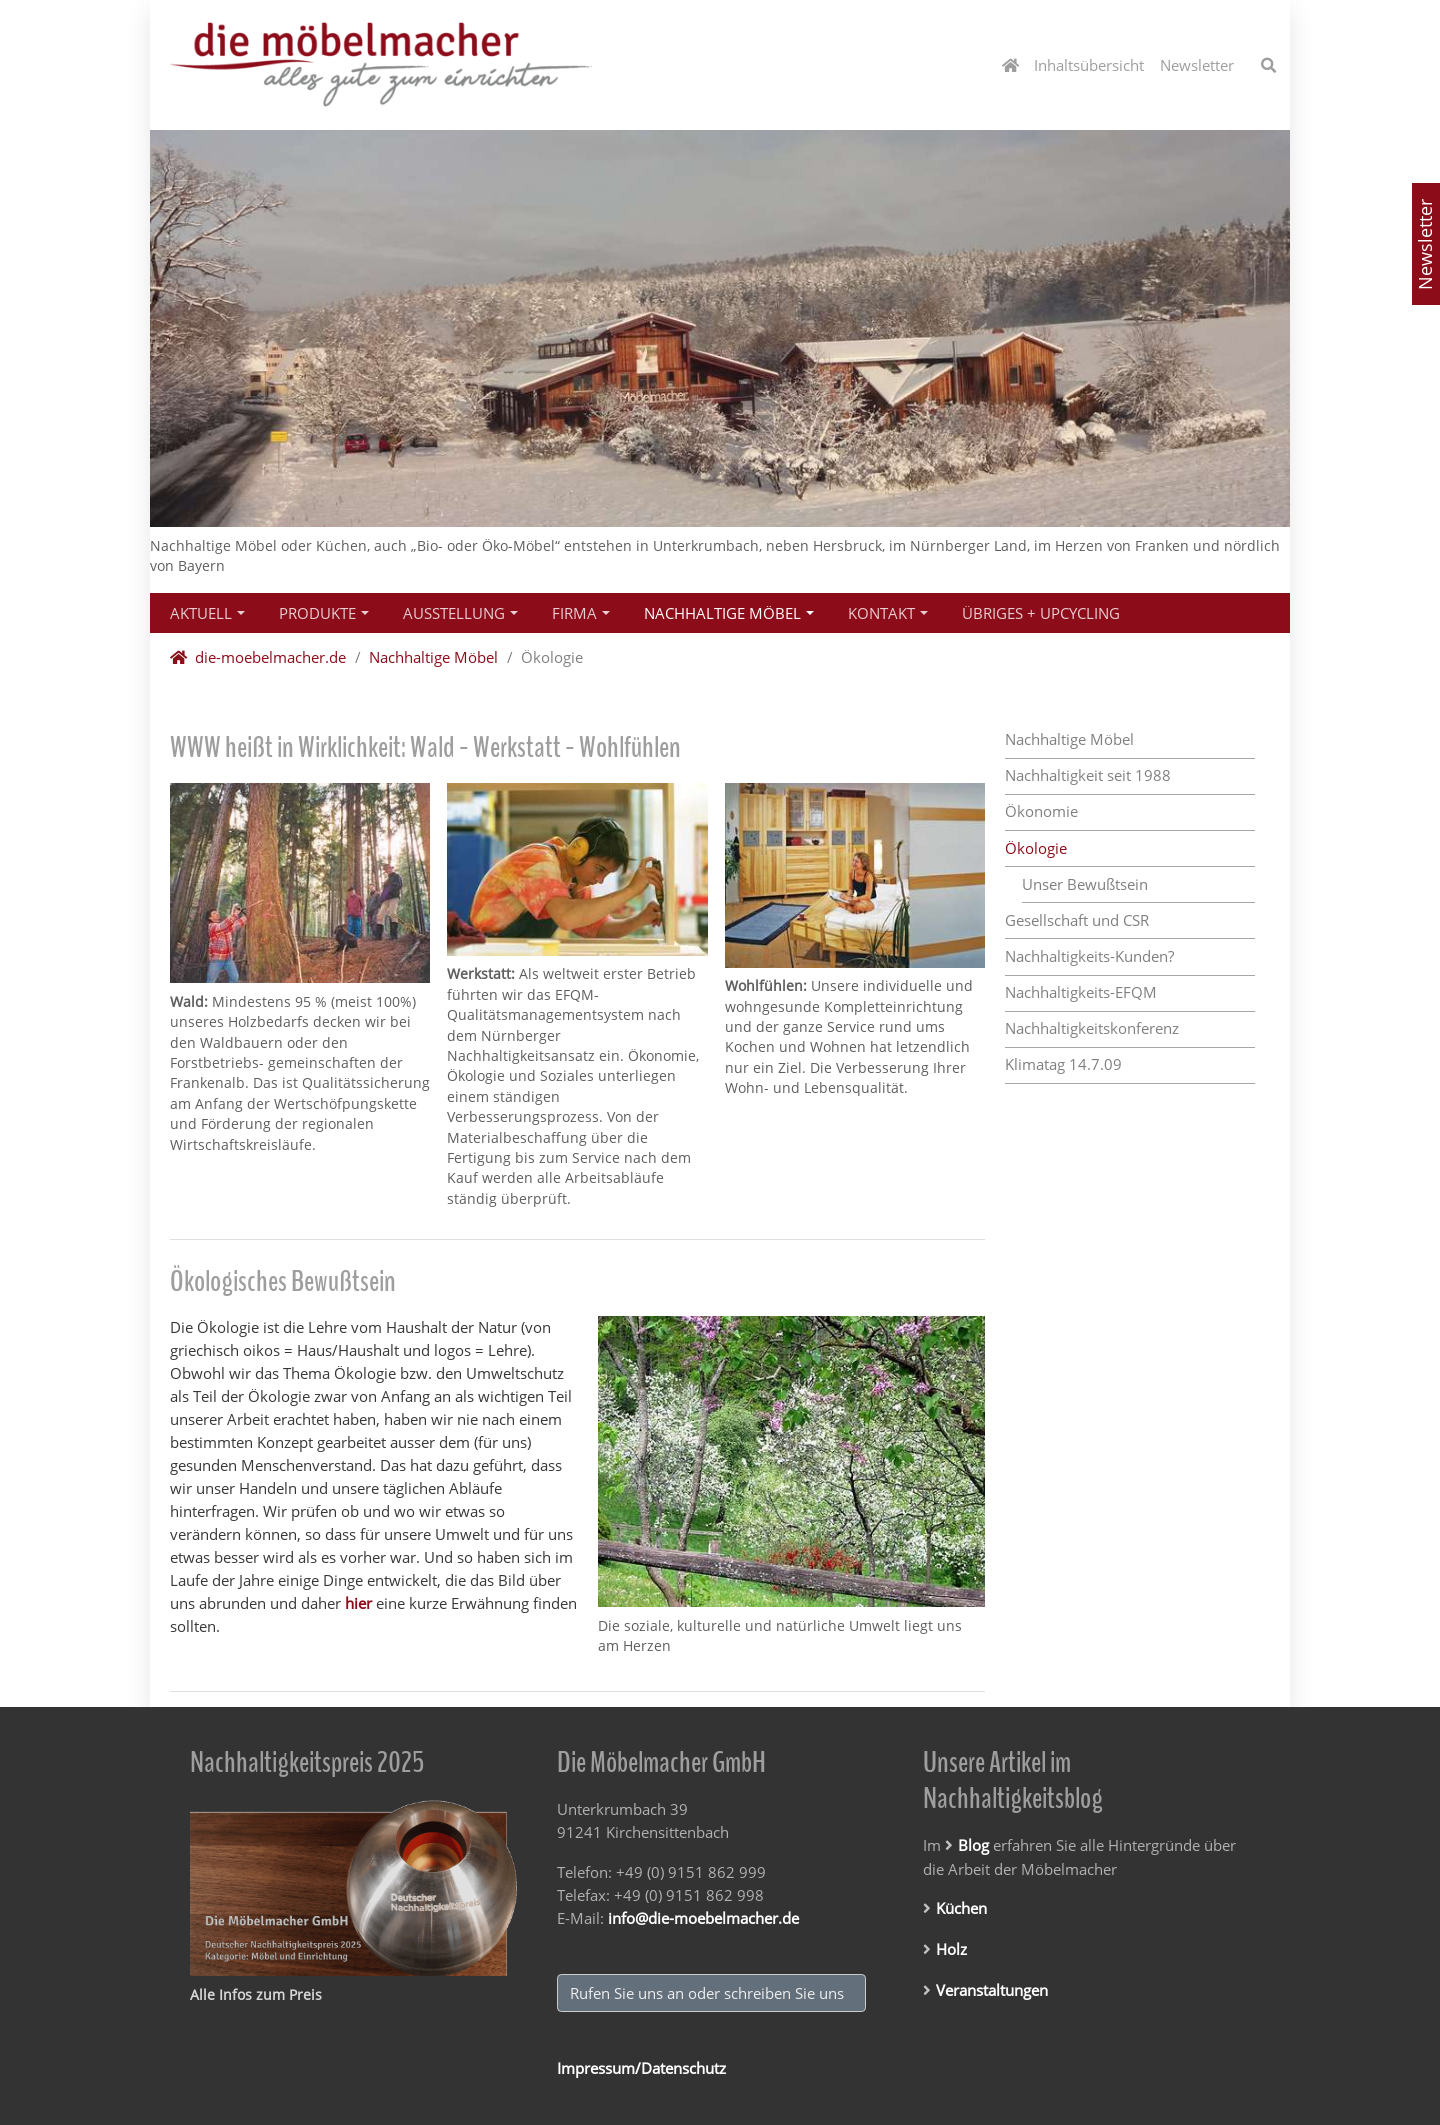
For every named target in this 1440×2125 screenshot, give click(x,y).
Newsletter (1425, 244)
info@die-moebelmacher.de (703, 1918)
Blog (973, 1845)
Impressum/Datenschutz (641, 2068)
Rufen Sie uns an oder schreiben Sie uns (711, 1993)
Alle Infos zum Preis (256, 1994)
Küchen (961, 1908)
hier (358, 1603)
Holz (951, 1949)
